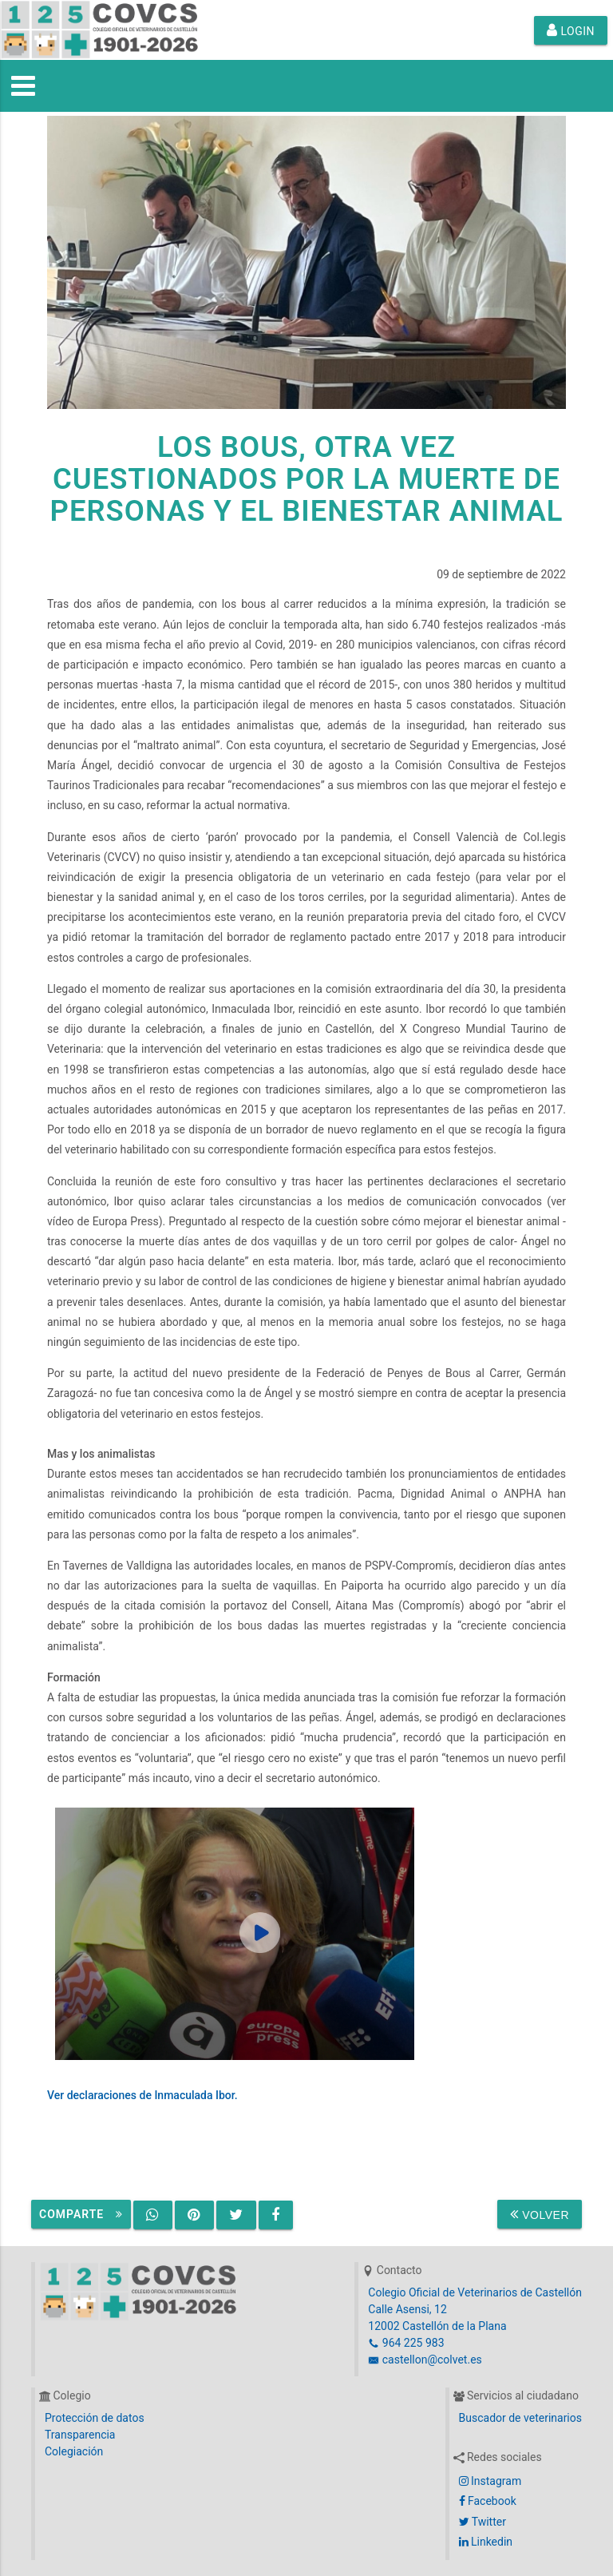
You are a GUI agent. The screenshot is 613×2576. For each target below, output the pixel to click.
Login (571, 30)
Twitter (482, 2521)
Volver (539, 2214)
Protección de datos (94, 2417)
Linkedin (486, 2541)
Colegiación (74, 2451)
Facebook (487, 2501)
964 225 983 (406, 2342)
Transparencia (80, 2434)
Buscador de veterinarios (520, 2417)
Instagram (490, 2481)
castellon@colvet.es (425, 2359)
